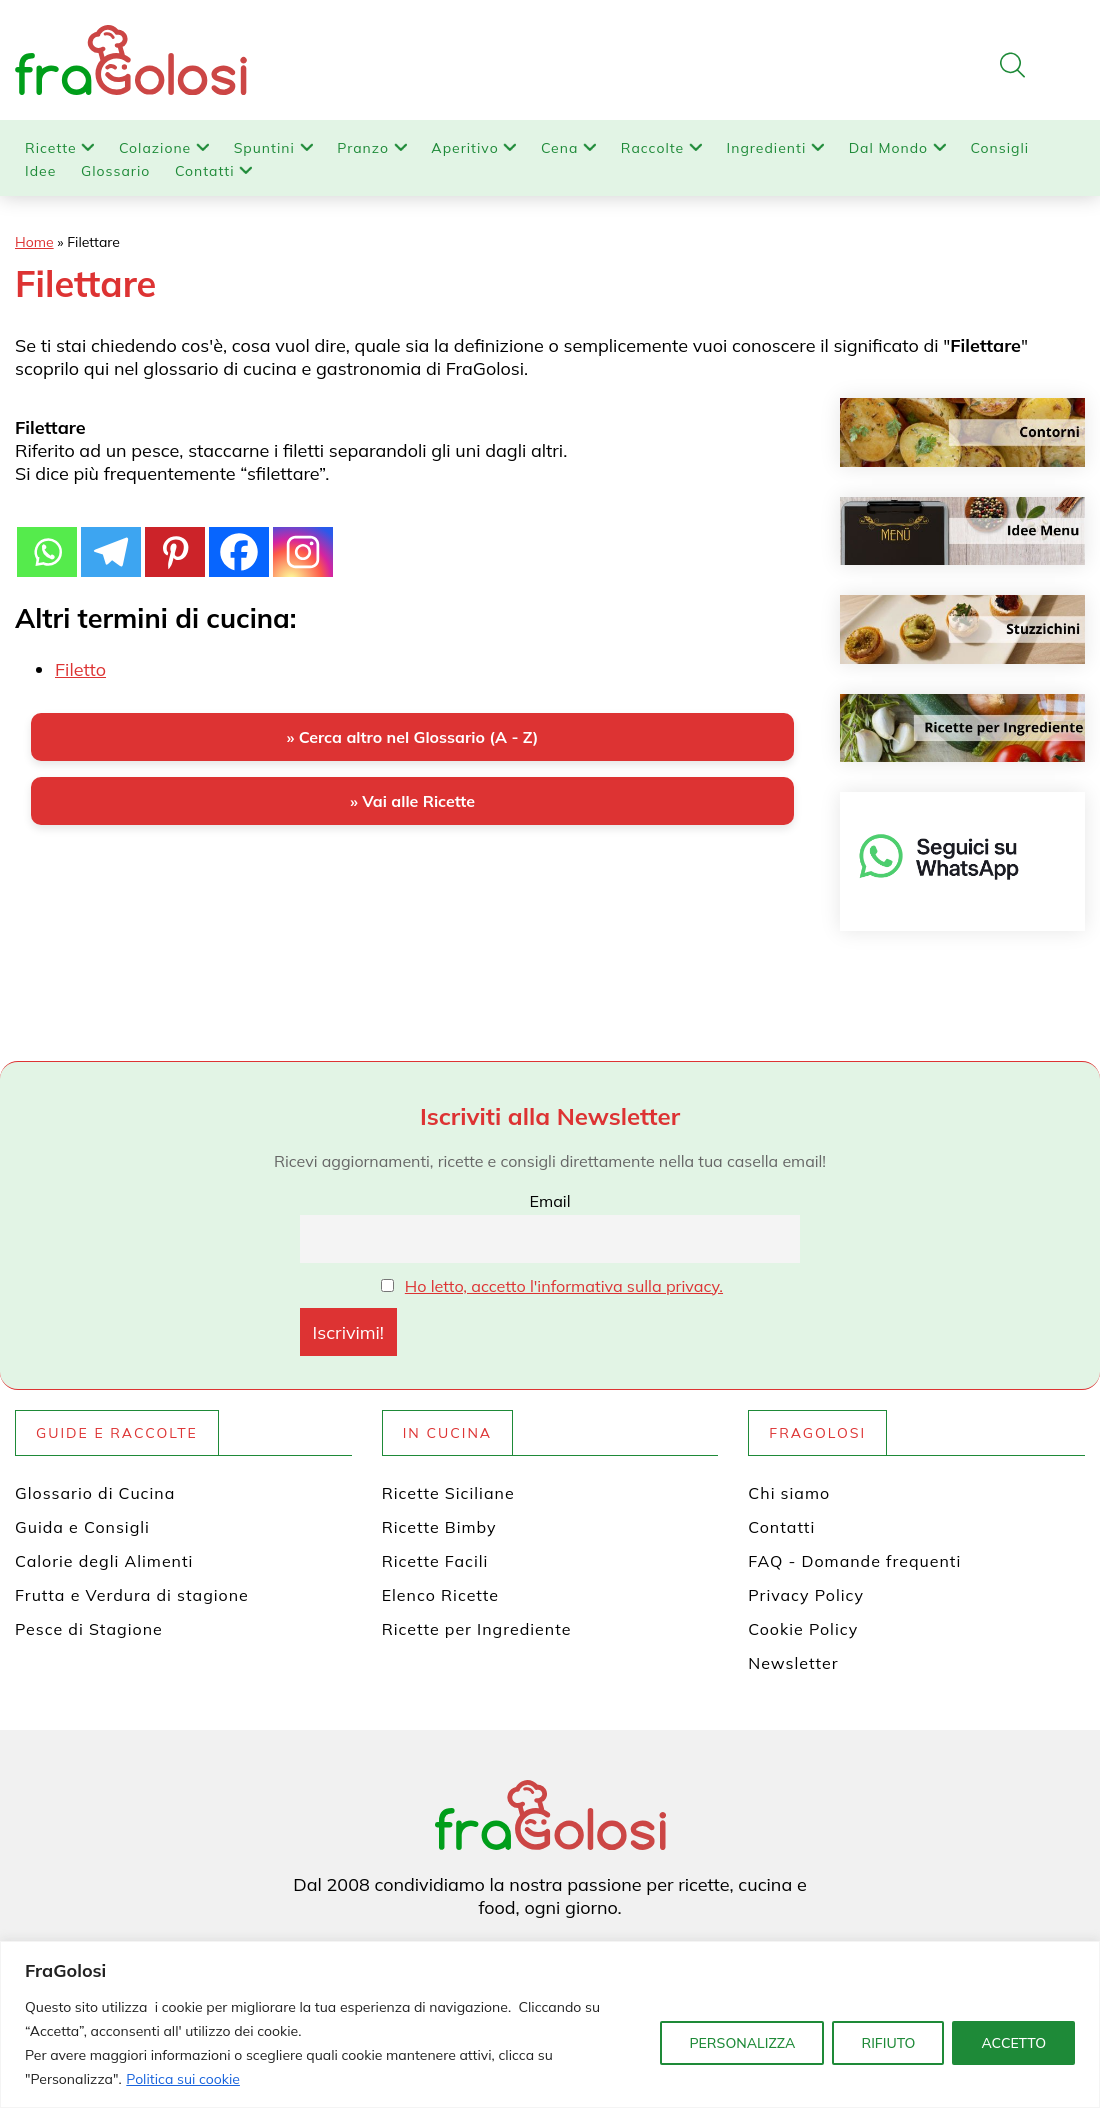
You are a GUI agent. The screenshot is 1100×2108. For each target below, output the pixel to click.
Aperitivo (464, 148)
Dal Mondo (888, 148)
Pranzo (363, 148)
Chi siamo (789, 1493)
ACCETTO (1013, 2043)
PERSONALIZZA (742, 2043)
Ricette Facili (435, 1561)
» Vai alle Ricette (412, 801)
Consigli (1000, 148)
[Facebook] (239, 541)
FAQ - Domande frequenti (854, 1561)
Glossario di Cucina (95, 1493)
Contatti (205, 171)
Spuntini (264, 148)
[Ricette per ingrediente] (962, 728)
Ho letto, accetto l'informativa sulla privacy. (564, 1286)
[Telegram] (111, 541)
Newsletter (793, 1663)
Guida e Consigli (82, 1527)
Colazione (155, 148)
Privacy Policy (806, 1595)
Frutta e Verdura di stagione (132, 1595)
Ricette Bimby (439, 1527)
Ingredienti (767, 148)
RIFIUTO (888, 2043)
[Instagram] (303, 541)
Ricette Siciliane (448, 1493)
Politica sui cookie (183, 2079)
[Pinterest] (175, 541)
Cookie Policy (803, 1629)
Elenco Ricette (440, 1595)
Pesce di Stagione (89, 1629)
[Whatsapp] (47, 541)
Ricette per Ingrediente (477, 1629)
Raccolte (652, 148)
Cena (559, 148)
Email (549, 1201)
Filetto (80, 669)
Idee (40, 171)
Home (34, 242)
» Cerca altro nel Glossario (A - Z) (412, 737)
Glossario (115, 171)
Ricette (51, 148)
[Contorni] (962, 432)
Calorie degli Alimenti (104, 1561)
